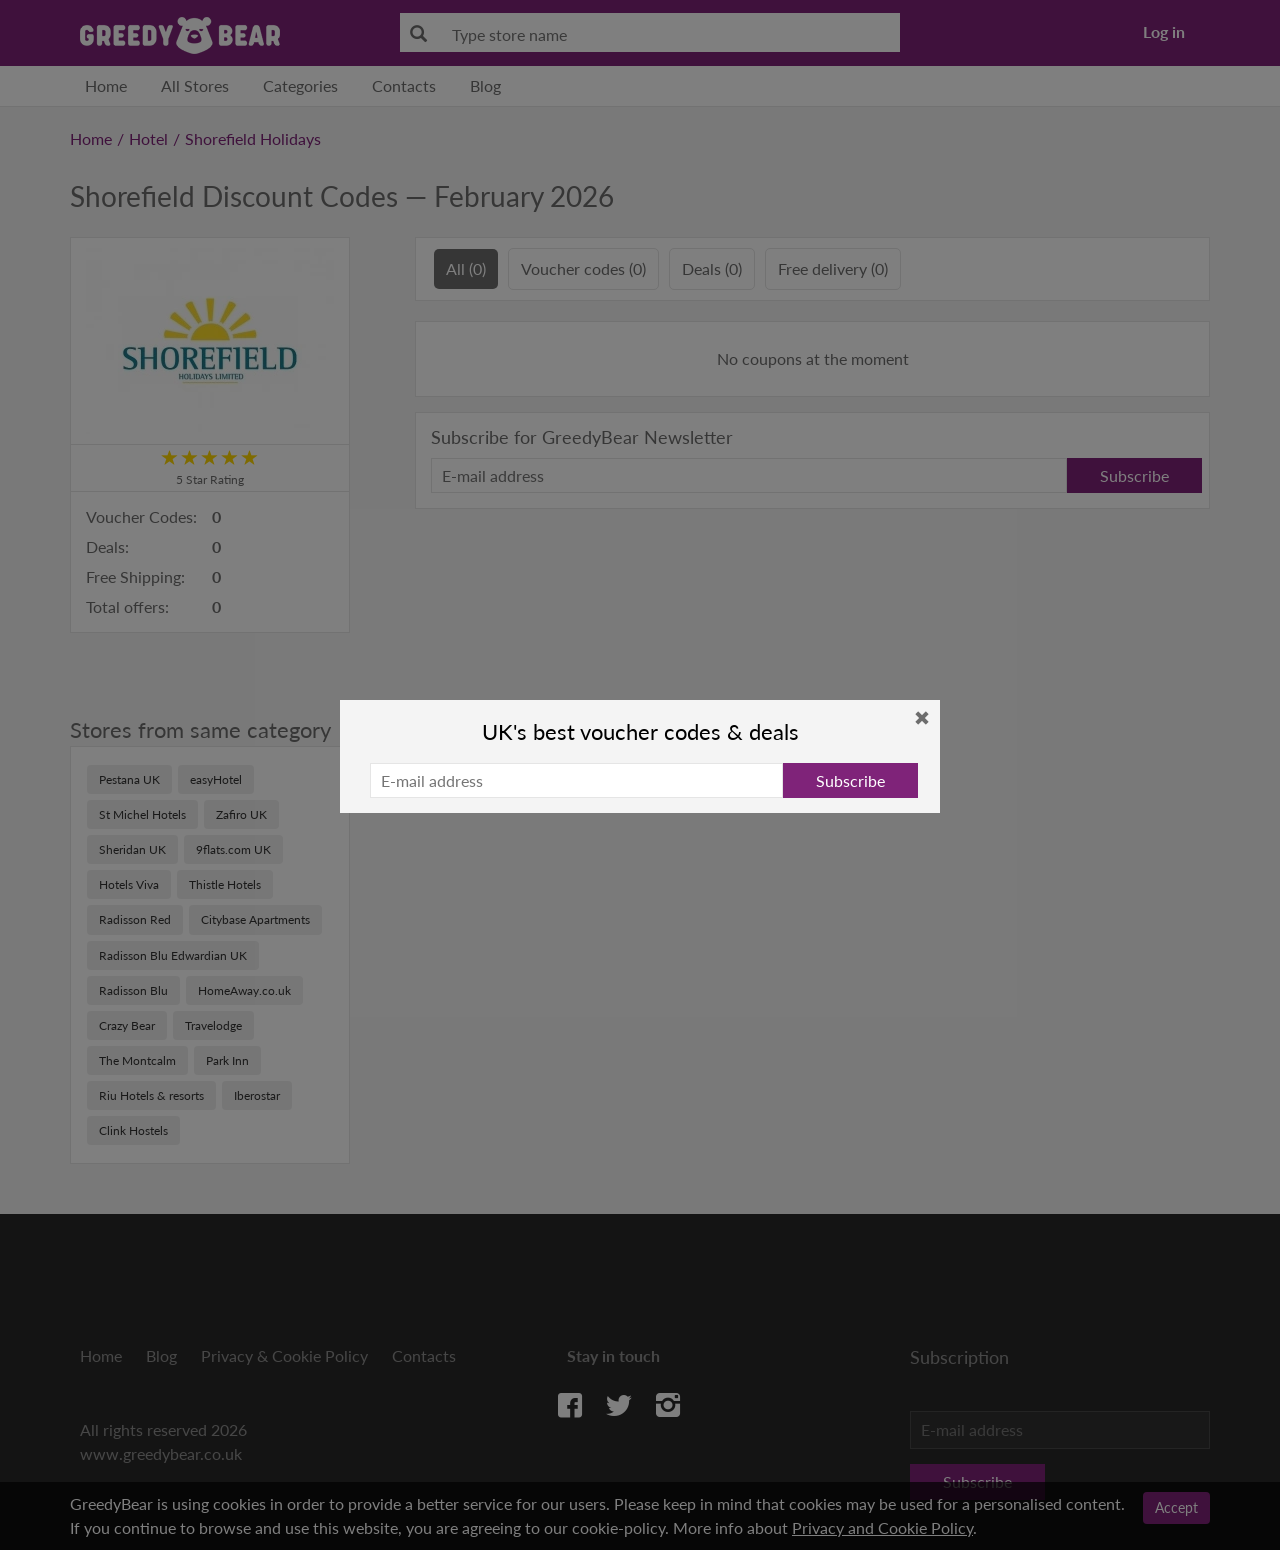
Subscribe (850, 780)
